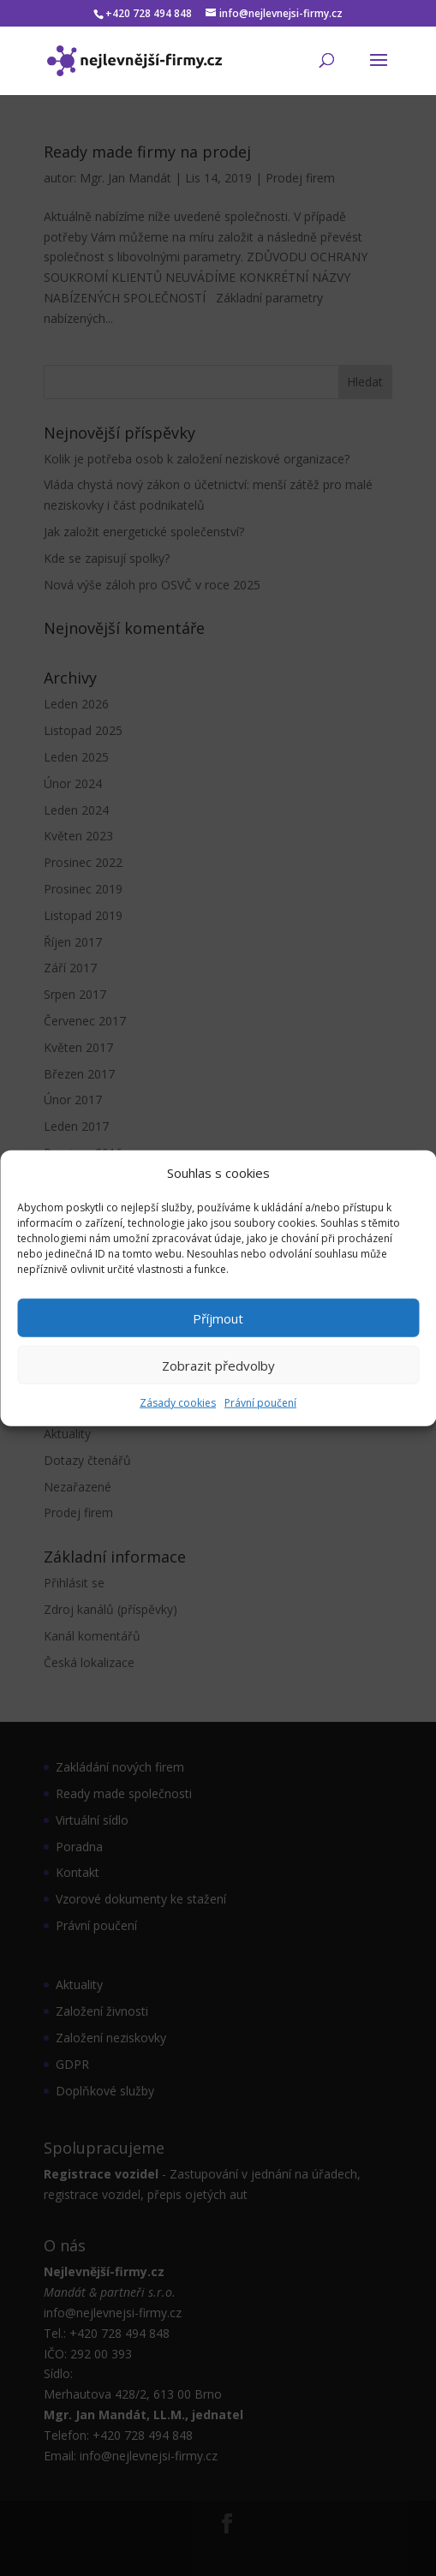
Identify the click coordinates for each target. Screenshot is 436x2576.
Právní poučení (260, 1403)
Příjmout (218, 1318)
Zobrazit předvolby (218, 1365)
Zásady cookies (178, 1403)
